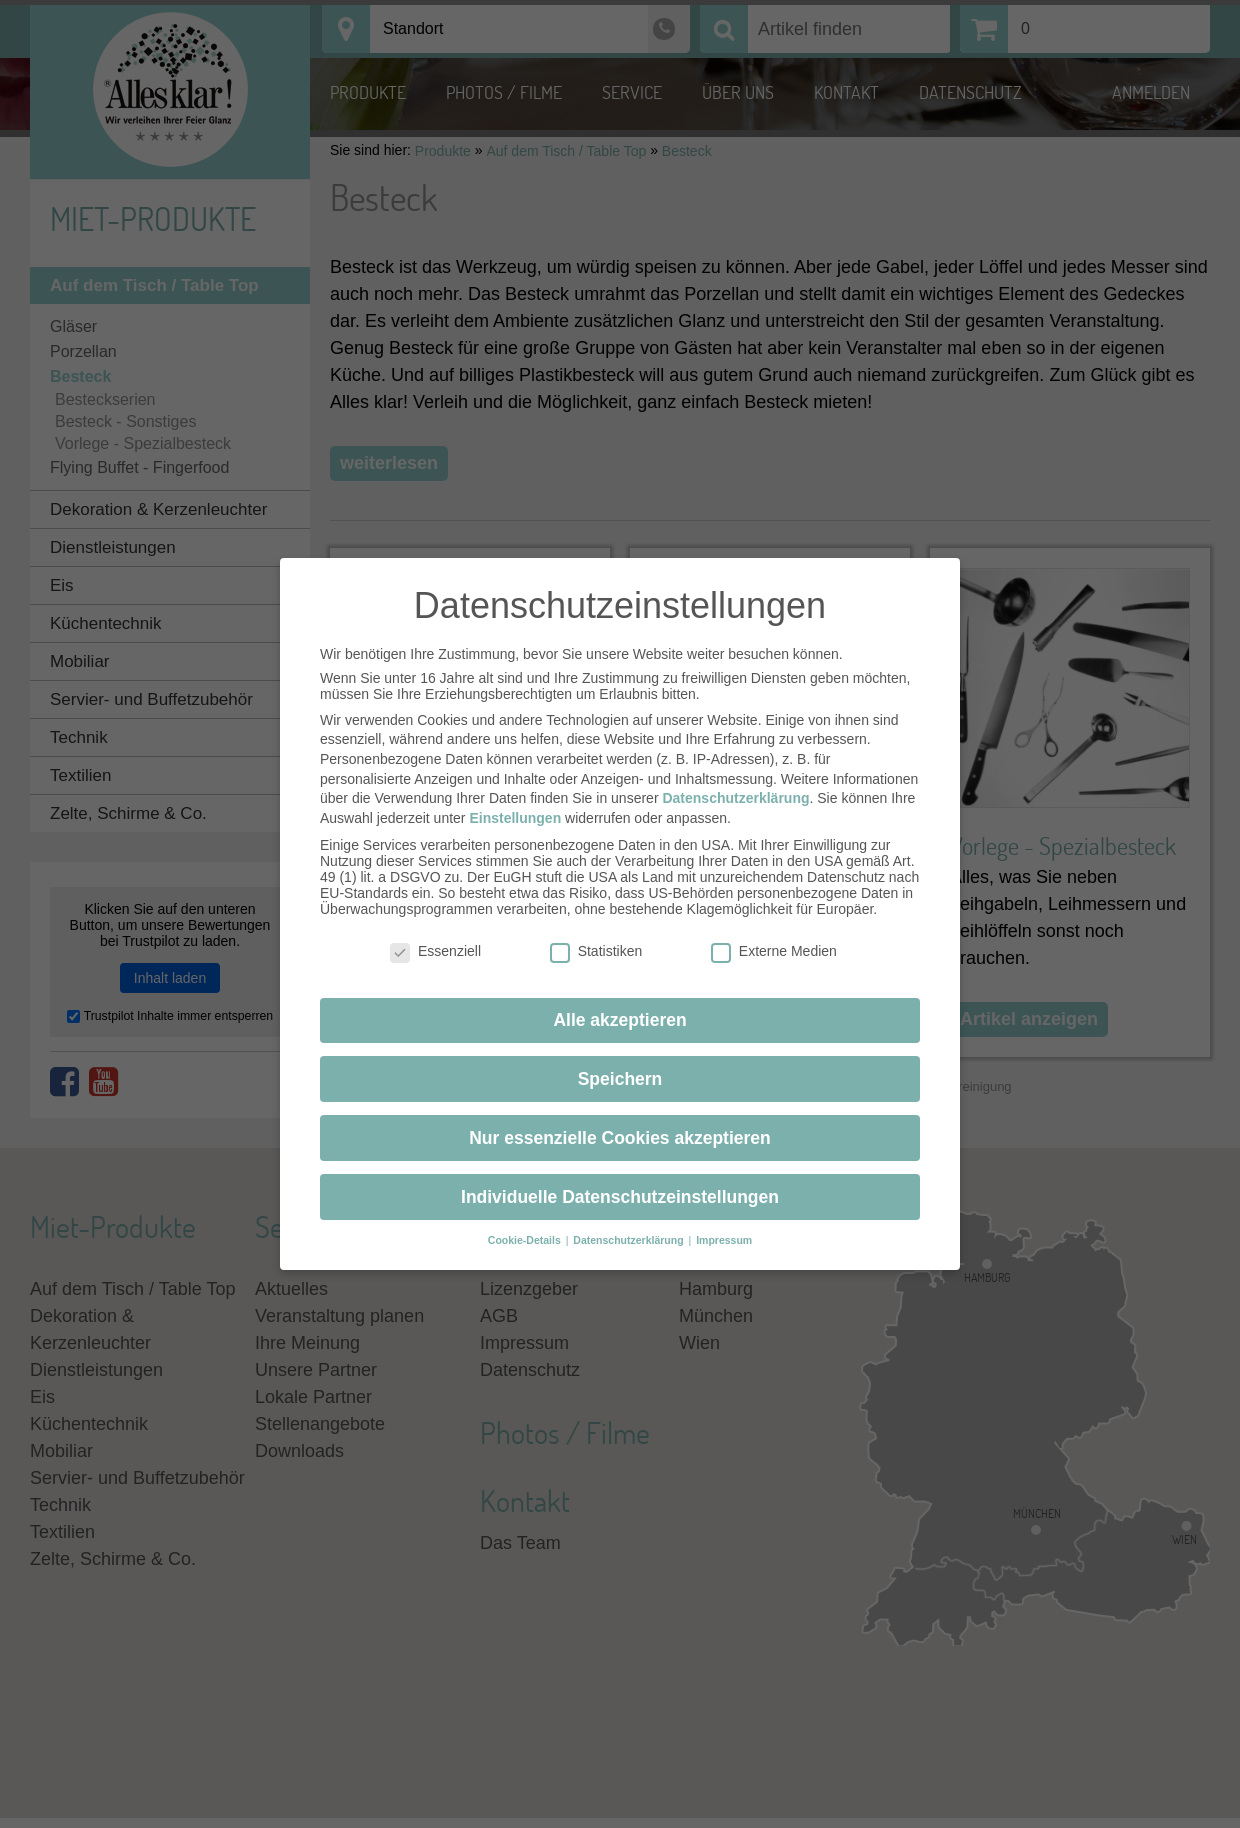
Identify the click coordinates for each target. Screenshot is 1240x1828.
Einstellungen (515, 800)
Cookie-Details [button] (526, 1223)
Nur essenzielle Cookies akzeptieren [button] (620, 1120)
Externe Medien (774, 934)
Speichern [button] (620, 1061)
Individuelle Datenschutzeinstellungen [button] (620, 1179)
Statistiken (596, 934)
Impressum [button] (724, 1223)
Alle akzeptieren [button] (619, 1002)
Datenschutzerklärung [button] (629, 1223)
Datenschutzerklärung (735, 781)
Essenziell (435, 934)
